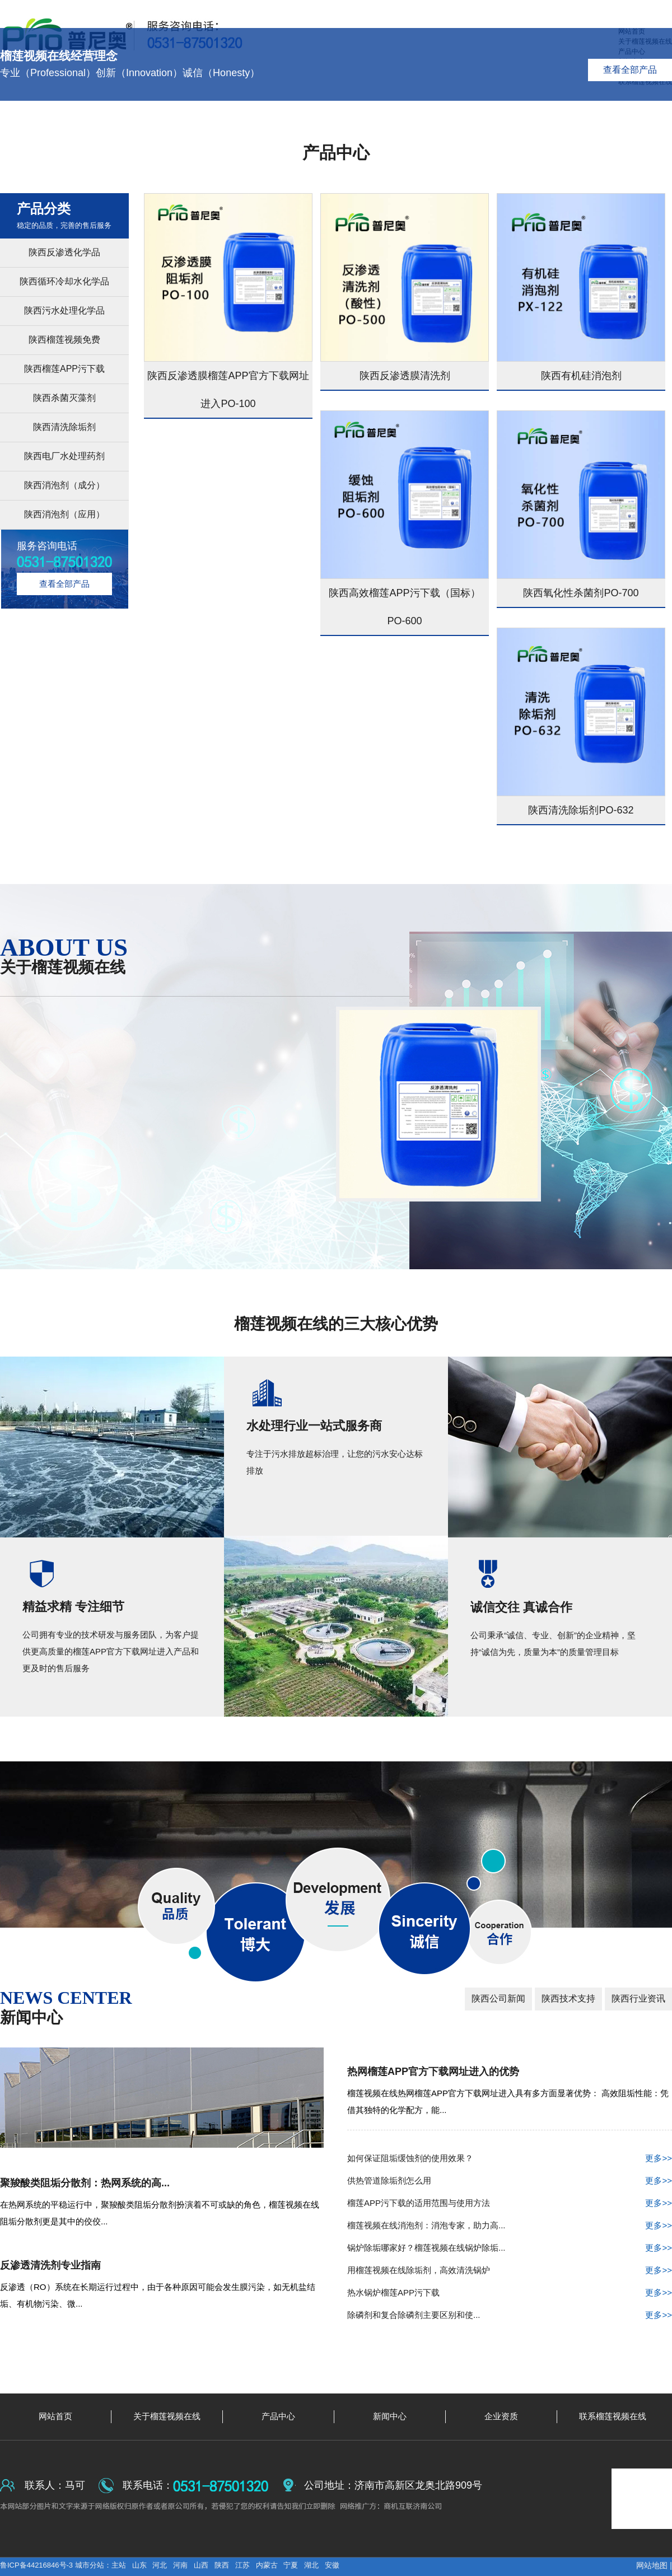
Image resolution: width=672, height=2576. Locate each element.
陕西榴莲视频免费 (64, 339)
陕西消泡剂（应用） (64, 514)
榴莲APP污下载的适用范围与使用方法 (509, 2203)
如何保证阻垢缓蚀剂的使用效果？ (509, 2158)
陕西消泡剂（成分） (64, 485)
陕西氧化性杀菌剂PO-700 (580, 593)
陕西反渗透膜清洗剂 (405, 375)
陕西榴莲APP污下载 (64, 368)
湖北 (311, 2565)
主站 (118, 2565)
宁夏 (290, 2565)
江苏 (242, 2565)
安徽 (332, 2565)
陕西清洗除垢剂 (64, 427)
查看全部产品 (630, 69)
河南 (180, 2565)
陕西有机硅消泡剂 (581, 375)
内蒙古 (267, 2565)
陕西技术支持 (568, 1998)
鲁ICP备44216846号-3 (37, 2565)
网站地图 (652, 2565)
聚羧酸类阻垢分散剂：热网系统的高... (85, 2183)
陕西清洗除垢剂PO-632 (580, 810)
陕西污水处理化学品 (64, 310)
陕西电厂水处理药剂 (64, 456)
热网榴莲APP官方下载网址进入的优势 (433, 2071)
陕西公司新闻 (498, 1998)
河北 (159, 2565)
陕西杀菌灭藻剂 (64, 398)
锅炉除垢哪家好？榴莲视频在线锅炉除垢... (509, 2248)
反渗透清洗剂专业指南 (50, 2265)
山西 (201, 2565)
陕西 (221, 2565)
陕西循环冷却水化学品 (64, 281)
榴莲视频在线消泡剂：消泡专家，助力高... (509, 2225)
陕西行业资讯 (638, 1998)
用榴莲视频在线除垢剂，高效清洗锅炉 (509, 2270)
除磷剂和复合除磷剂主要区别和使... (509, 2315)
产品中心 (336, 152)
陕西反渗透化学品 (64, 252)
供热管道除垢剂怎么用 (509, 2181)
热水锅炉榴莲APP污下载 (509, 2293)
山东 (139, 2565)
